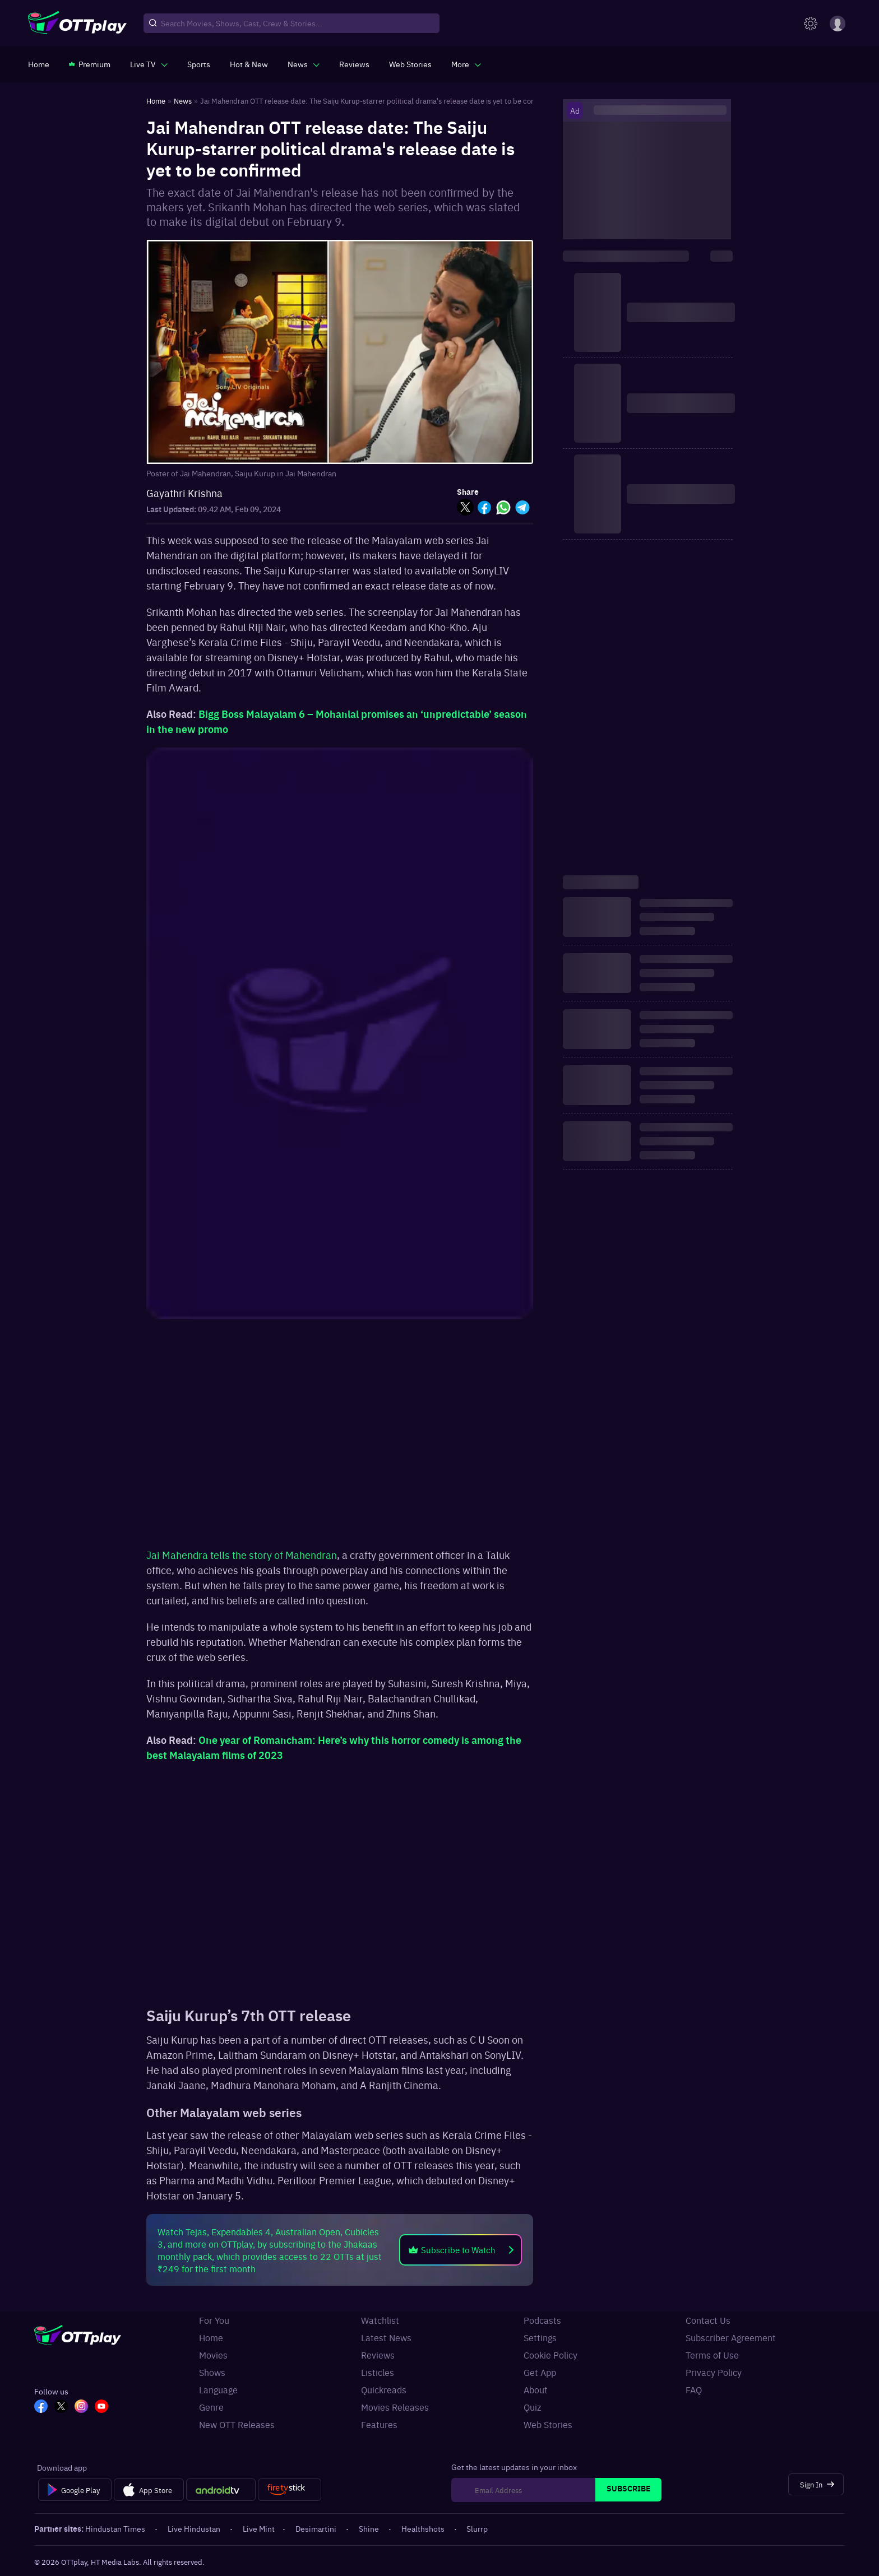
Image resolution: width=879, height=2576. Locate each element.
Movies (213, 2354)
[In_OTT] (81, 2407)
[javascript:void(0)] (149, 64)
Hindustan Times (116, 2528)
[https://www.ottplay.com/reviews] (354, 64)
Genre (211, 2407)
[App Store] (149, 2489)
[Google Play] (75, 2489)
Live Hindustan (195, 2528)
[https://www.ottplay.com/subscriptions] (89, 64)
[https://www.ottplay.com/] (38, 64)
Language (218, 2389)
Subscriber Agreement (731, 2337)
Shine (370, 2528)
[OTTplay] (77, 23)
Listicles (377, 2372)
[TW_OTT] (61, 2407)
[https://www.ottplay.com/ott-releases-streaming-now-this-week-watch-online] (249, 64)
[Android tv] (221, 2489)
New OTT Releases (237, 2424)
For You (214, 2320)
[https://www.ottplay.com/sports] (198, 64)
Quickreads (383, 2389)
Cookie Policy (550, 2354)
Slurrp (477, 2528)
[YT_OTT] (101, 2407)
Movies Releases (395, 2407)
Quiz (532, 2407)
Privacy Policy (714, 2372)
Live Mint (259, 2528)
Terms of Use (712, 2354)
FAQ (694, 2389)
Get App (540, 2372)
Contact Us (708, 2320)
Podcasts (542, 2320)
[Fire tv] (289, 2489)
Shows (212, 2372)
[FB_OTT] (41, 2407)
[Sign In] (816, 2484)
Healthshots (423, 2528)
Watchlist (380, 2320)
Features (379, 2424)
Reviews (378, 2354)
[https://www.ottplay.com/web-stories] (410, 64)
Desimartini (316, 2528)
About (536, 2389)
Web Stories (548, 2424)
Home (211, 2337)
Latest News (386, 2337)
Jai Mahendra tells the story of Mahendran (241, 1555)
